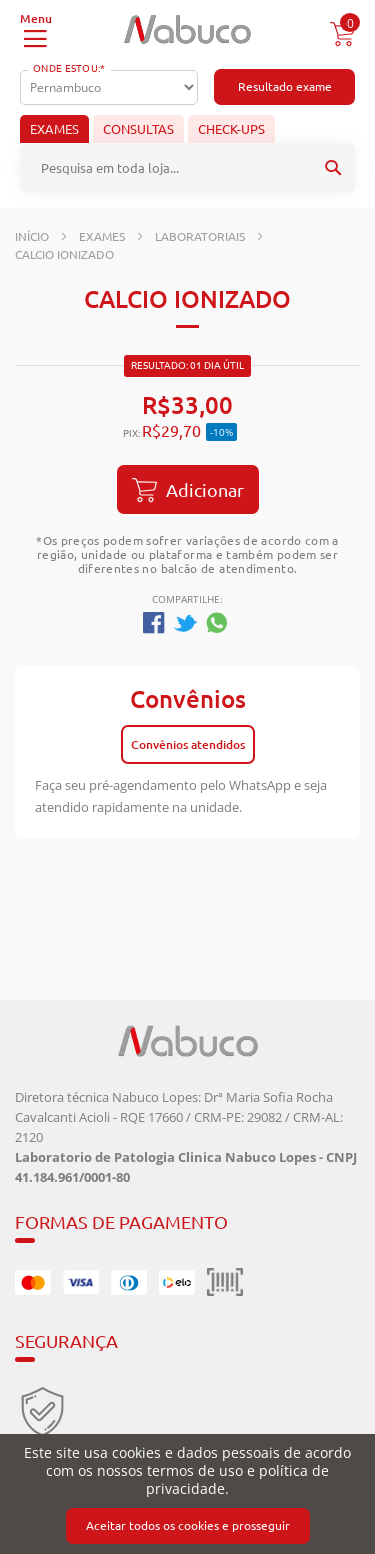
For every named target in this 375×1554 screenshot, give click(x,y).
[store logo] (187, 29)
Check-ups (231, 129)
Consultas (138, 129)
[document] (187, 1494)
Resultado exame (285, 86)
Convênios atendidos (188, 744)
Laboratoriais (200, 236)
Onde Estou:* (69, 68)
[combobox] (187, 168)
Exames (54, 129)
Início (32, 236)
